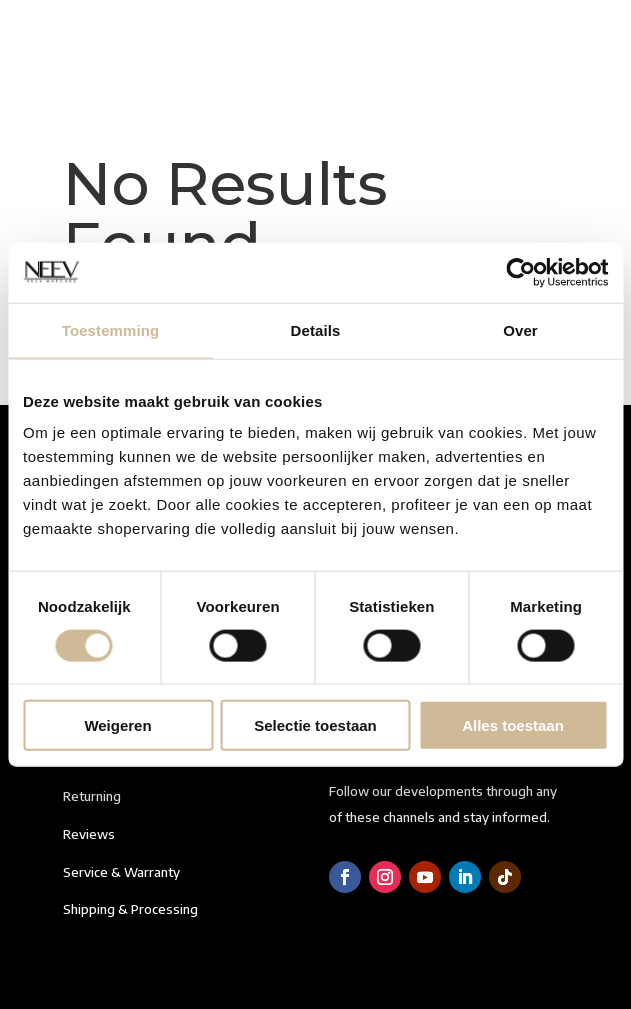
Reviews (89, 834)
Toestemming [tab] (111, 329)
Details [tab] (316, 329)
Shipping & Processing (130, 909)
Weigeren (117, 725)
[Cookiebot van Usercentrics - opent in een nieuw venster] (520, 272)
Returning (92, 796)
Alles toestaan (513, 725)
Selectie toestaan (315, 725)
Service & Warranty (121, 872)
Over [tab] (520, 329)
